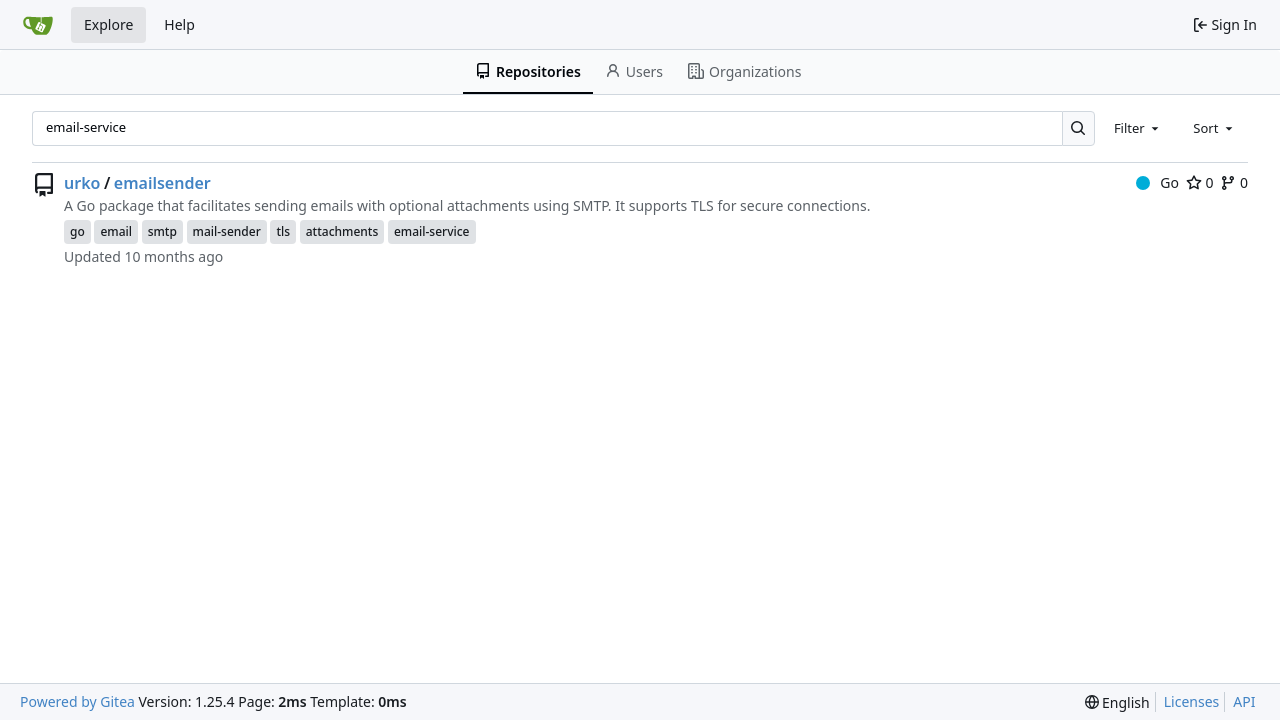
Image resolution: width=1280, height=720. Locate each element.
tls (283, 231)
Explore (108, 24)
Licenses (1192, 701)
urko (82, 183)
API (1244, 701)
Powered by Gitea (77, 701)
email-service (432, 231)
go (77, 231)
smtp (162, 231)
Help (179, 24)
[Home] (38, 25)
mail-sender (227, 231)
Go (1157, 182)
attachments (342, 231)
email (116, 231)
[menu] (1117, 702)
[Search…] (1078, 128)
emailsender (162, 183)
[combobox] (1138, 128)
